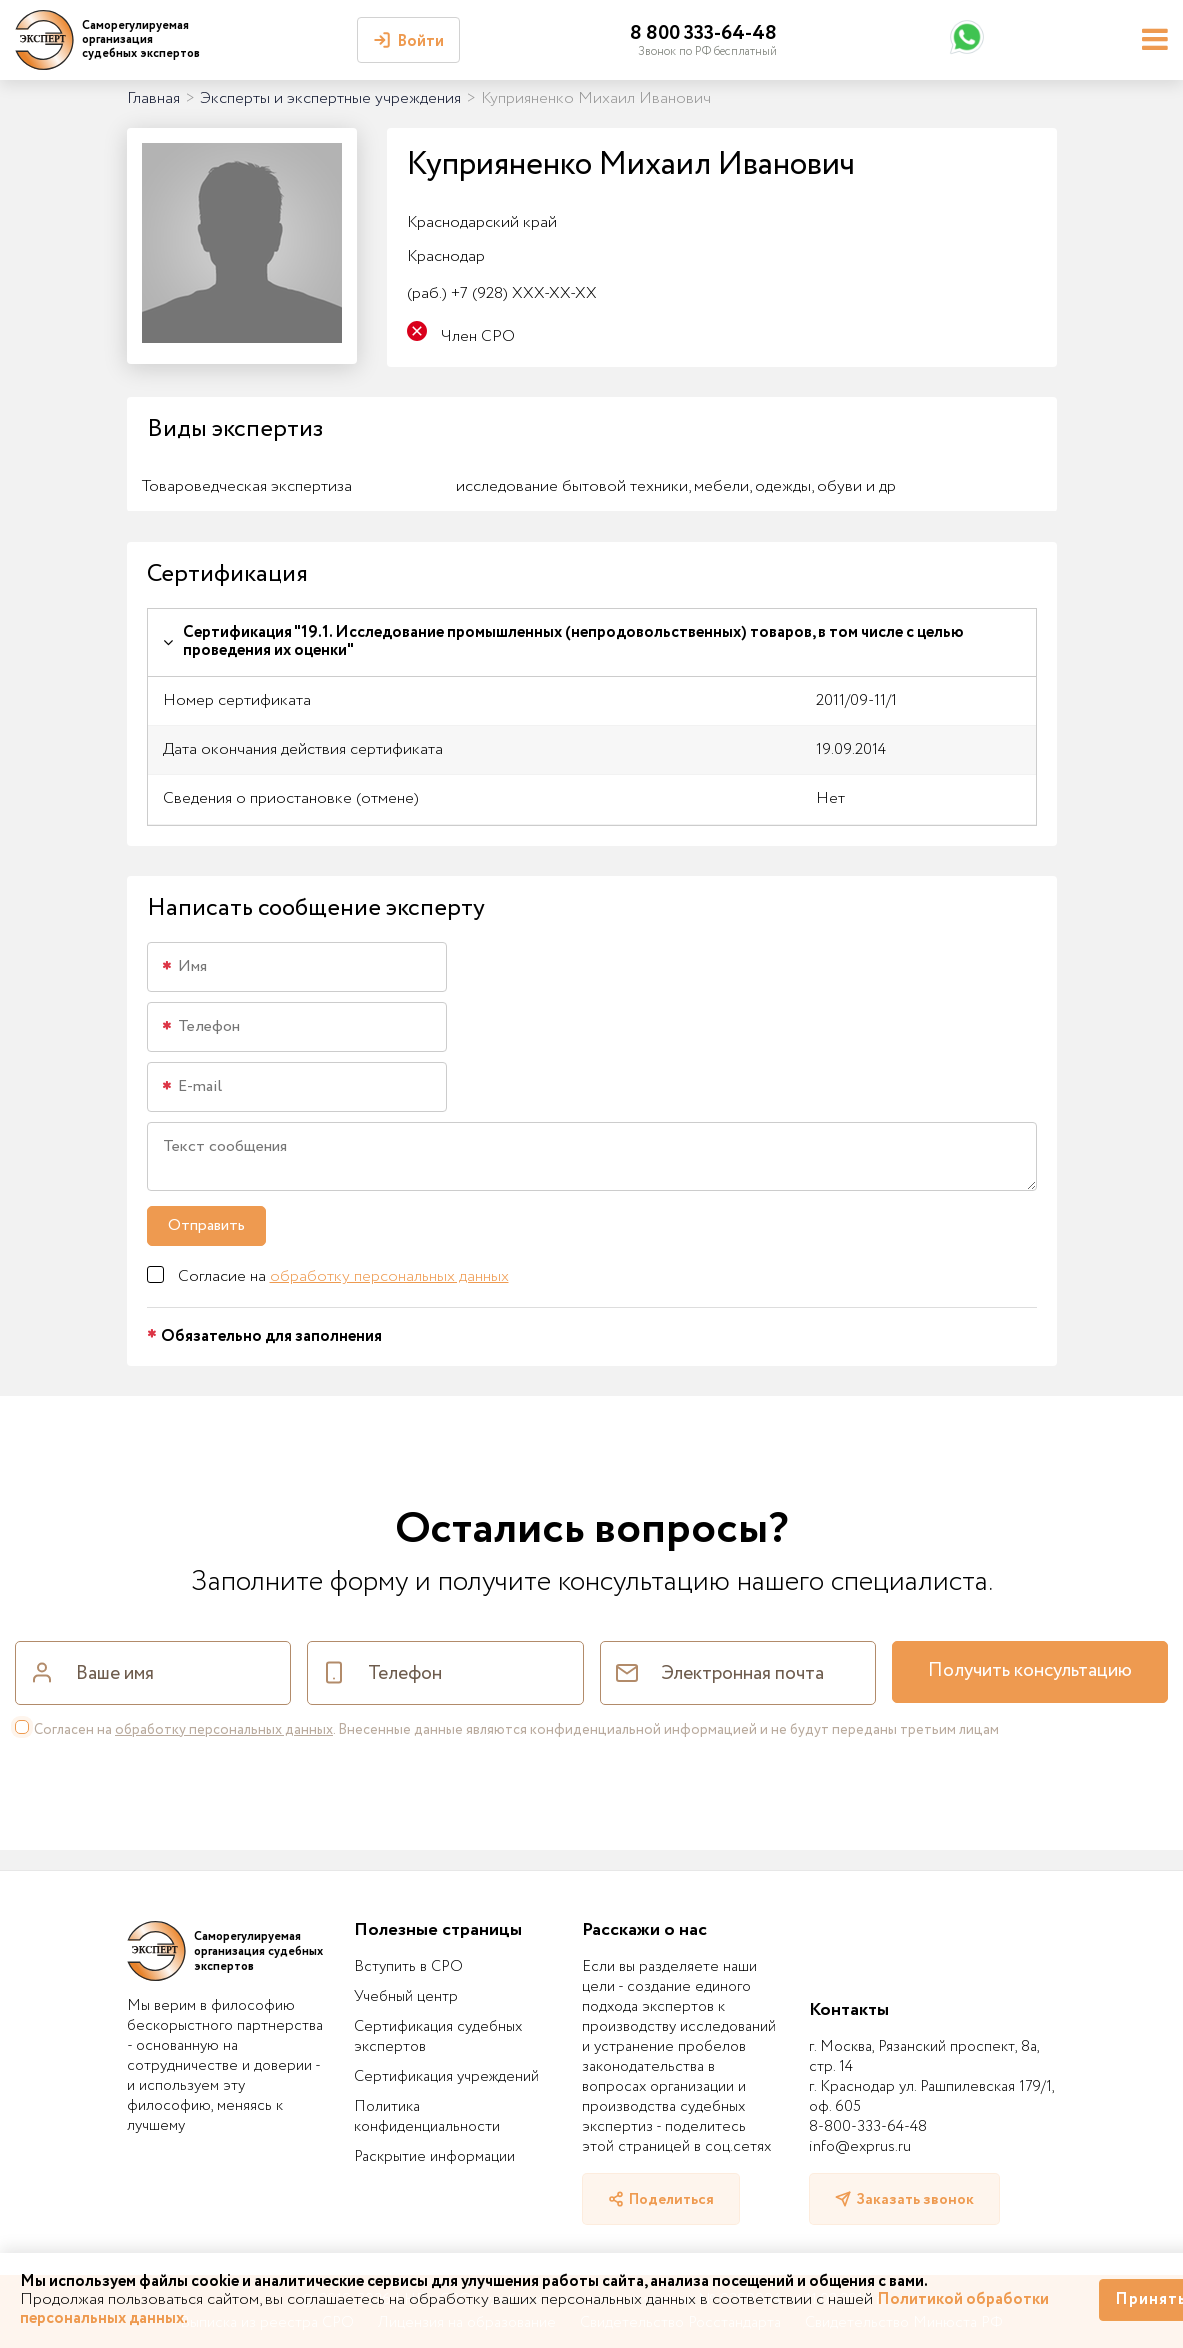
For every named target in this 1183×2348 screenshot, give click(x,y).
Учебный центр (406, 1997)
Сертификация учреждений (446, 2077)
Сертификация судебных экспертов (438, 2037)
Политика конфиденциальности (427, 2117)
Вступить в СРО (408, 1967)
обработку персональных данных (389, 1276)
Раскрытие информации (434, 2157)
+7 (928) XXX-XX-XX (502, 293)
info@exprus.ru (860, 2147)
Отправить (206, 1225)
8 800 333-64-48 (703, 33)
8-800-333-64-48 (868, 2127)
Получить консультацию (1030, 1671)
